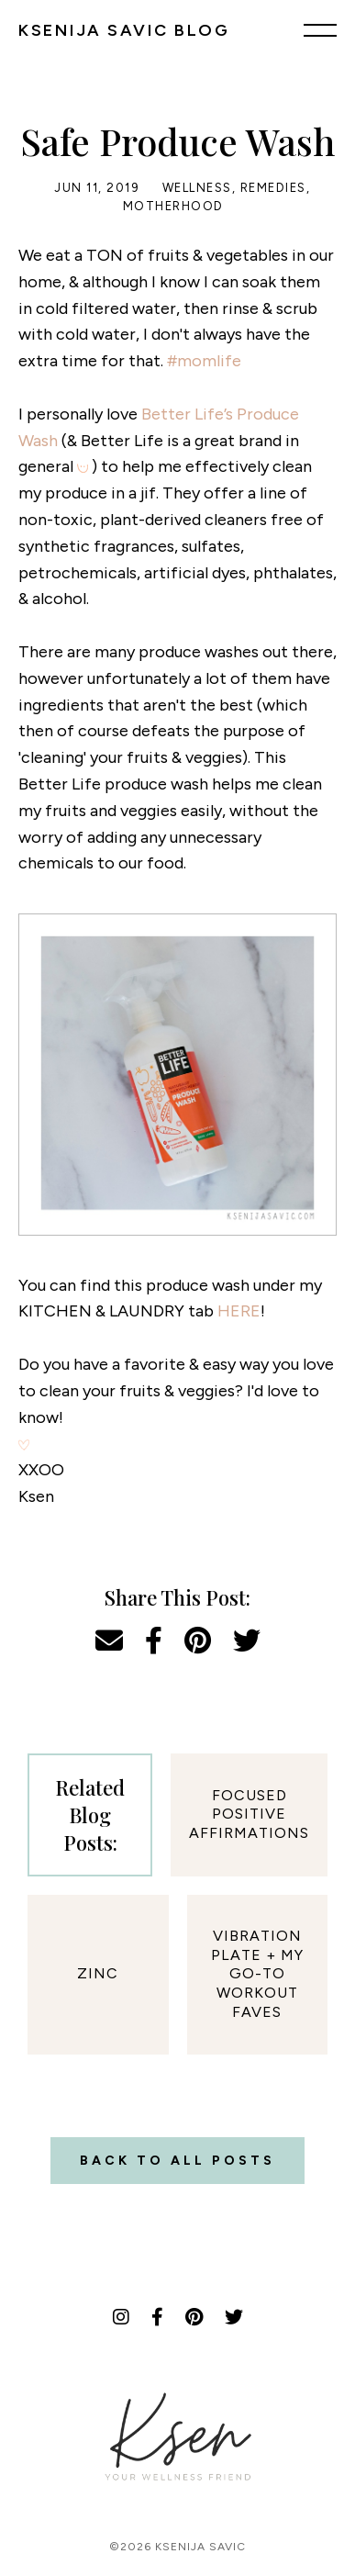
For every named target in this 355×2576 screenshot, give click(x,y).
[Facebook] (157, 2317)
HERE (239, 1311)
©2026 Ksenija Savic (177, 2546)
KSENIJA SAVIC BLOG (123, 30)
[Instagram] (121, 2317)
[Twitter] (234, 2317)
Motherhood (173, 206)
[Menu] (320, 29)
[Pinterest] (194, 2317)
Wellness (197, 188)
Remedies (273, 188)
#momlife (204, 361)
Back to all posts (177, 2160)
